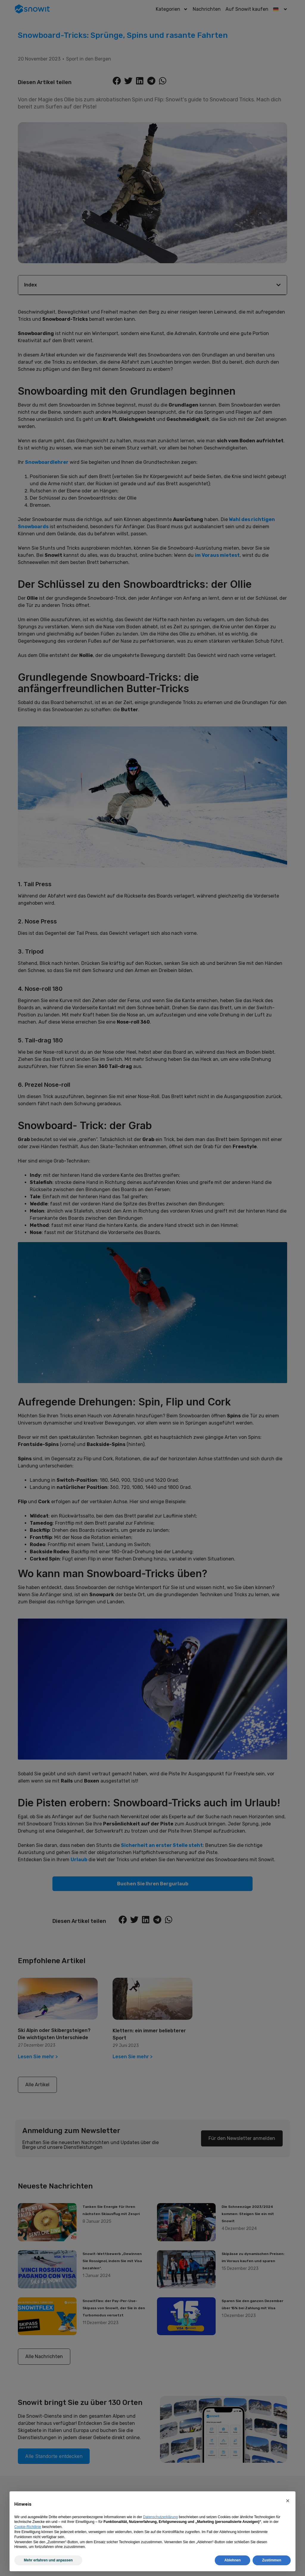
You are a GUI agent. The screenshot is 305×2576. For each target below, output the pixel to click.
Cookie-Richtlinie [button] (27, 2527)
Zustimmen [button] (271, 2560)
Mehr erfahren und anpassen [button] (48, 2560)
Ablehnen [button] (232, 2560)
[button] (287, 2501)
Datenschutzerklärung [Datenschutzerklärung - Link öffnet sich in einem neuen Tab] (160, 2517)
